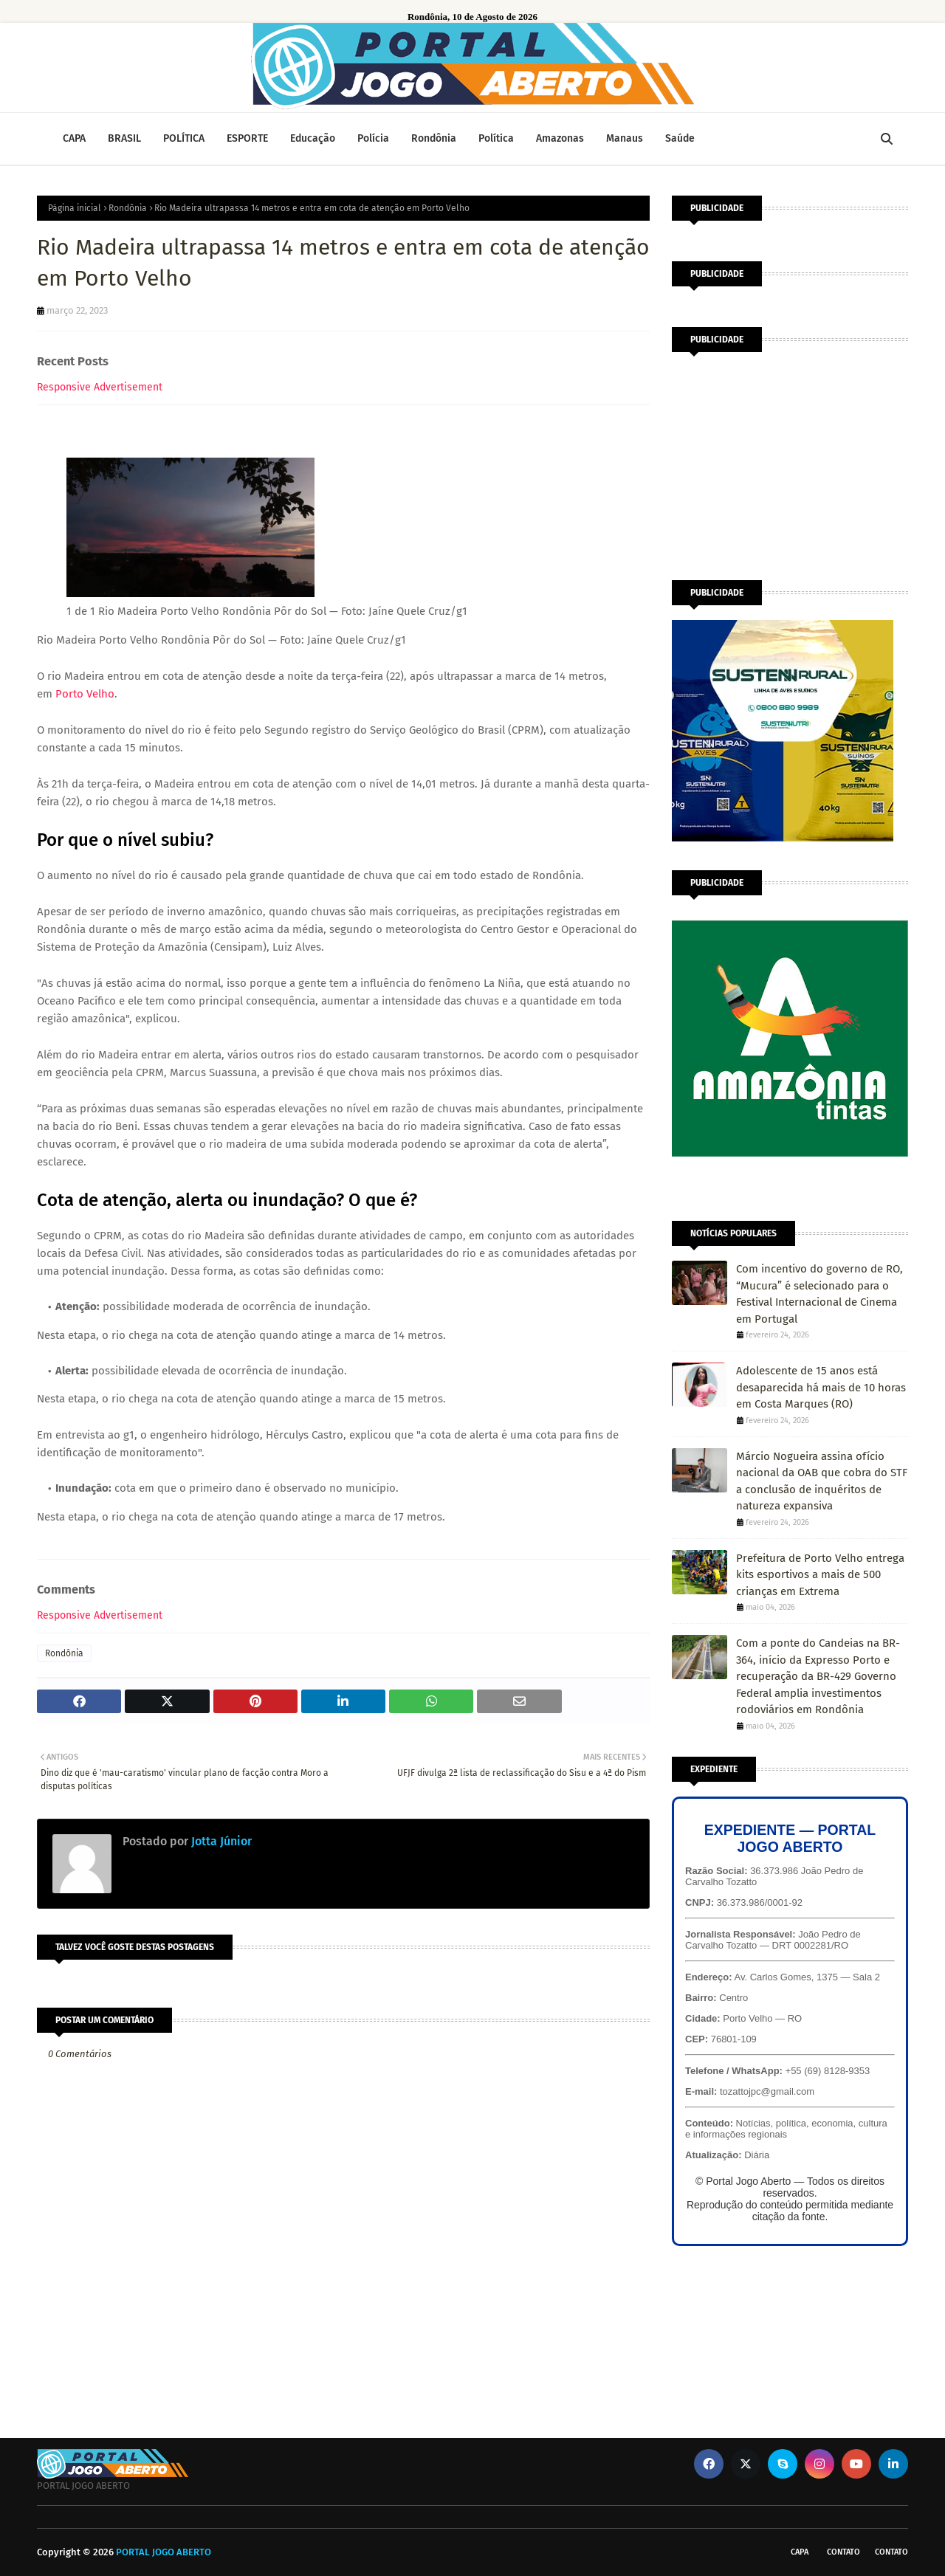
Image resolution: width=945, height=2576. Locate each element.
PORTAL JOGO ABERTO (163, 2552)
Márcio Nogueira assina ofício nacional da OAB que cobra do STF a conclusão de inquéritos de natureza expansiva (821, 1481)
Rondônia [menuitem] (433, 138)
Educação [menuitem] (312, 138)
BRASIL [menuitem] (124, 138)
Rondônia (128, 208)
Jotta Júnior (220, 1841)
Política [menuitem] (496, 138)
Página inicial (74, 208)
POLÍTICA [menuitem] (184, 138)
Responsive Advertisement (99, 387)
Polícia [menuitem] (373, 138)
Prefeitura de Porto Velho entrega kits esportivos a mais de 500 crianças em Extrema (820, 1575)
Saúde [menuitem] (680, 138)
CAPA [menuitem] (74, 138)
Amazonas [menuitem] (560, 138)
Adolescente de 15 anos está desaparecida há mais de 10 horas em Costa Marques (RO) (821, 1387)
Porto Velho (84, 693)
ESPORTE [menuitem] (247, 138)
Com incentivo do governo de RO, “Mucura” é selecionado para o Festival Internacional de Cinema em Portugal (819, 1294)
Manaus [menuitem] (624, 138)
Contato (843, 2552)
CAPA (799, 2552)
